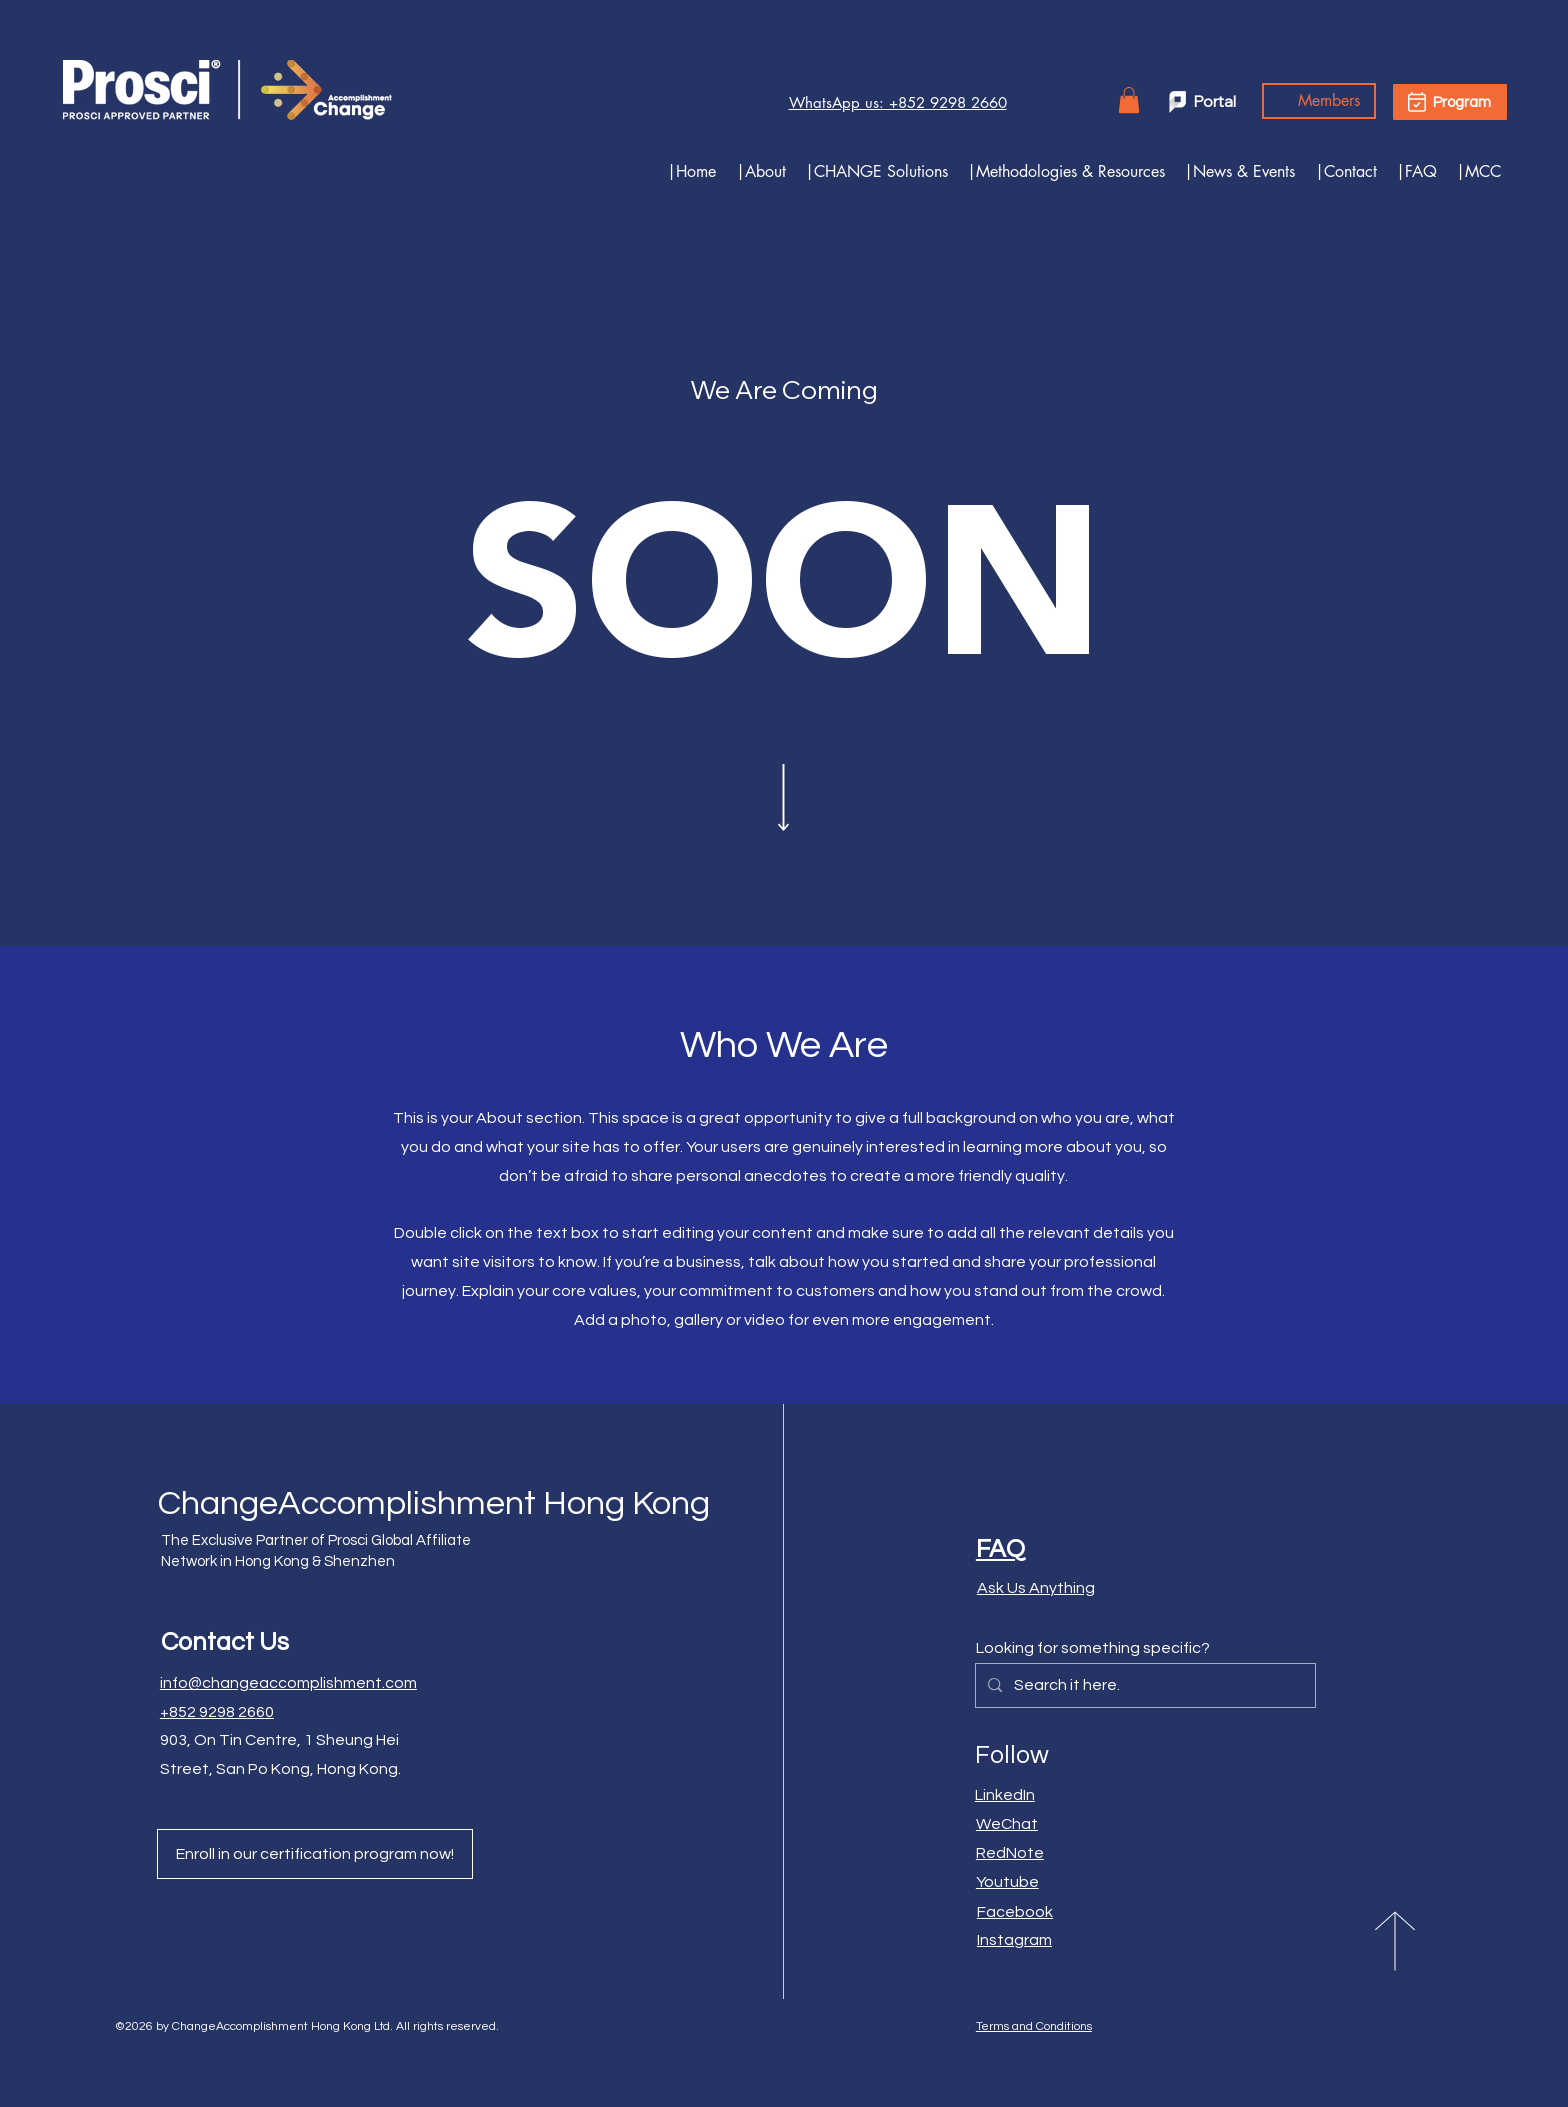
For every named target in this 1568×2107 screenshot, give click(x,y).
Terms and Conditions (1034, 2026)
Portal (1215, 101)
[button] (872, 171)
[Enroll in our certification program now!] (315, 1854)
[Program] (1450, 102)
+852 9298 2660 (217, 1712)
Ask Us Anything (1036, 1588)
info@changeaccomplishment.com (288, 1683)
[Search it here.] (1143, 1685)
